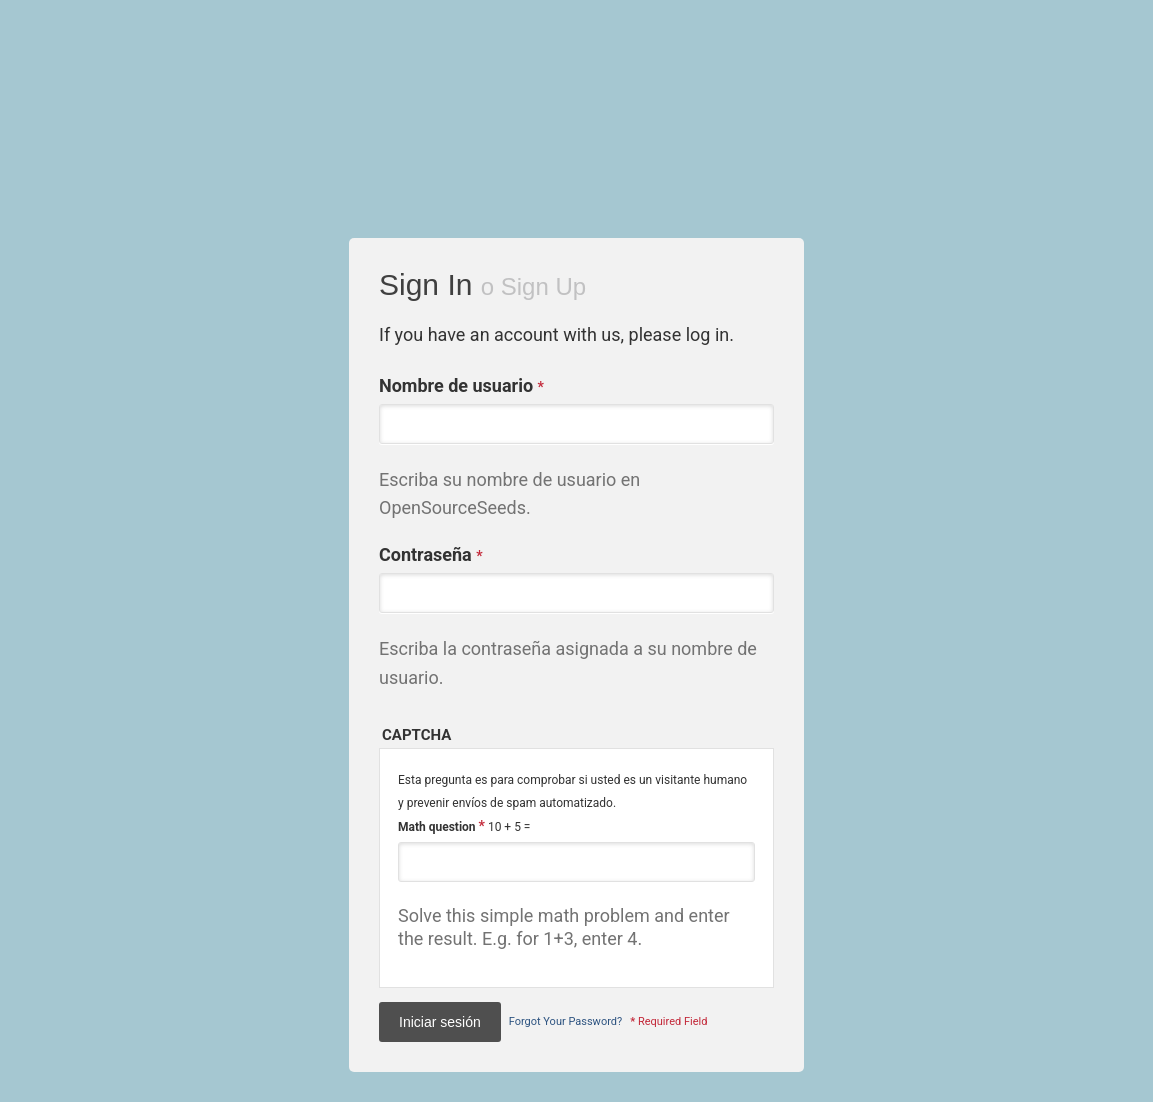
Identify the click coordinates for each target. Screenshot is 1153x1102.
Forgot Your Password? (565, 1021)
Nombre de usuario (461, 386)
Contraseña (431, 555)
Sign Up (543, 286)
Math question (441, 826)
